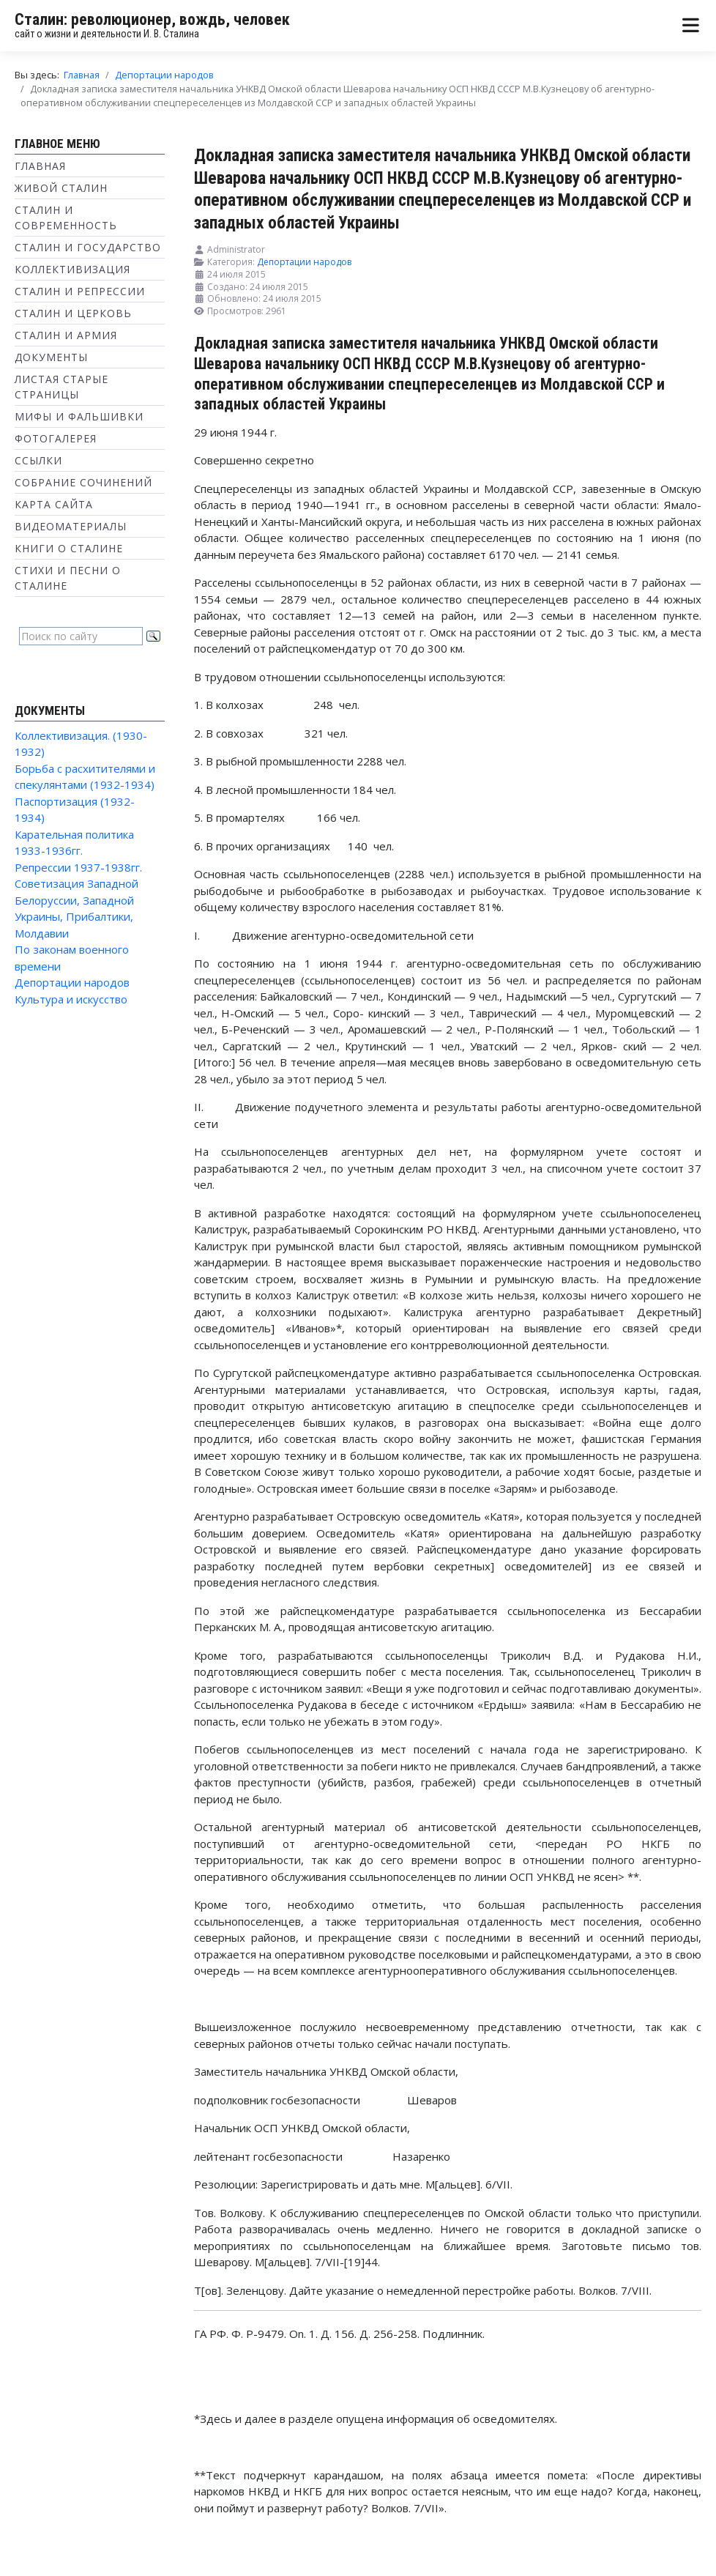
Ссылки (38, 460)
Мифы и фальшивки (79, 416)
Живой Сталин (61, 188)
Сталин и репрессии (80, 291)
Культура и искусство (71, 999)
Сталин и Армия (66, 335)
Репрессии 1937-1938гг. (78, 867)
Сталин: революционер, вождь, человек (152, 19)
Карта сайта (54, 504)
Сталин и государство (88, 247)
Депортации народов (72, 982)
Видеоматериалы (71, 526)
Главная (40, 166)
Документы (51, 357)
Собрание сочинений (83, 482)
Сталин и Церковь (73, 313)
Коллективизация (72, 269)
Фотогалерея (56, 438)
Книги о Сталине (69, 548)
